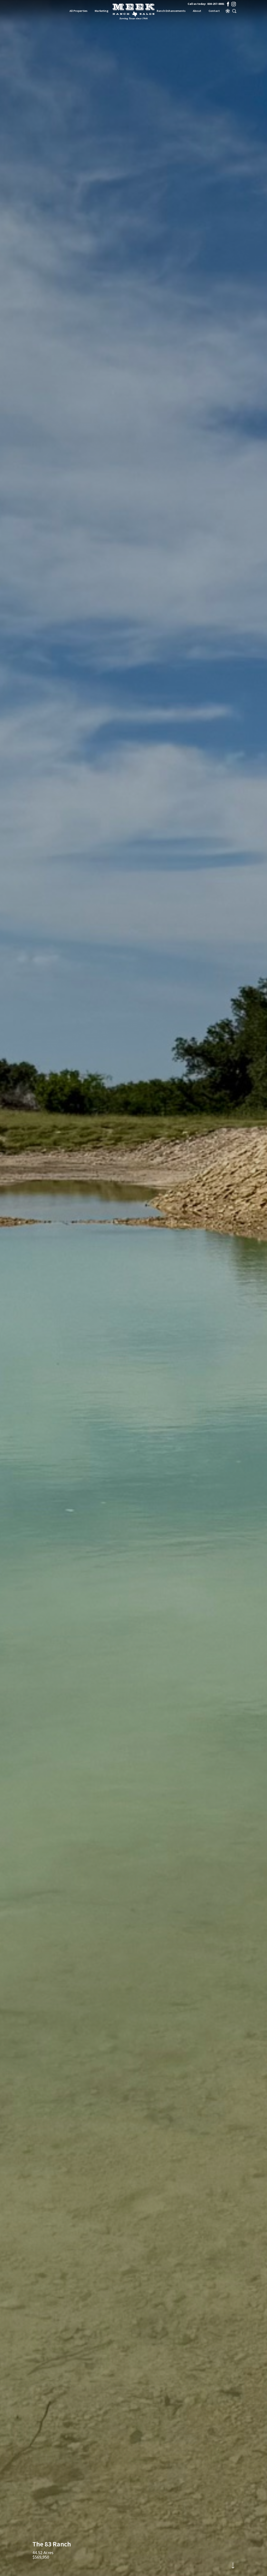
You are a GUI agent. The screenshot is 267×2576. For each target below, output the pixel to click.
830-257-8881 (215, 4)
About (197, 11)
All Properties (78, 11)
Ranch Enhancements (171, 11)
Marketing (101, 11)
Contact (214, 11)
